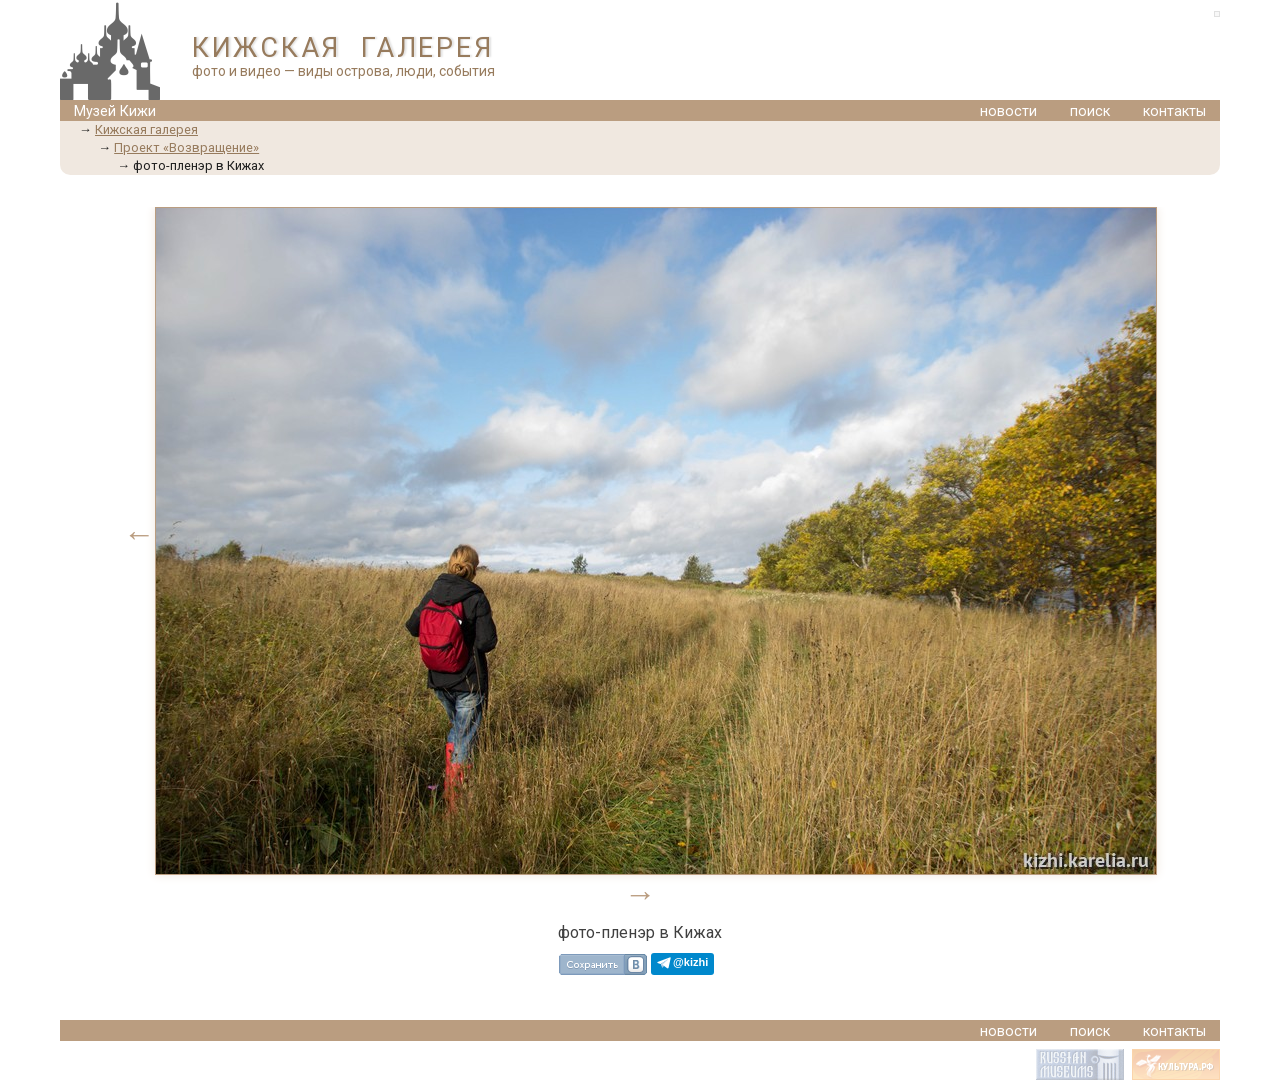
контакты (1174, 111)
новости (1008, 111)
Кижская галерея (146, 129)
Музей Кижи (115, 111)
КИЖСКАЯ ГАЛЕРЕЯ (342, 48)
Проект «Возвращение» (186, 147)
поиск (1090, 111)
